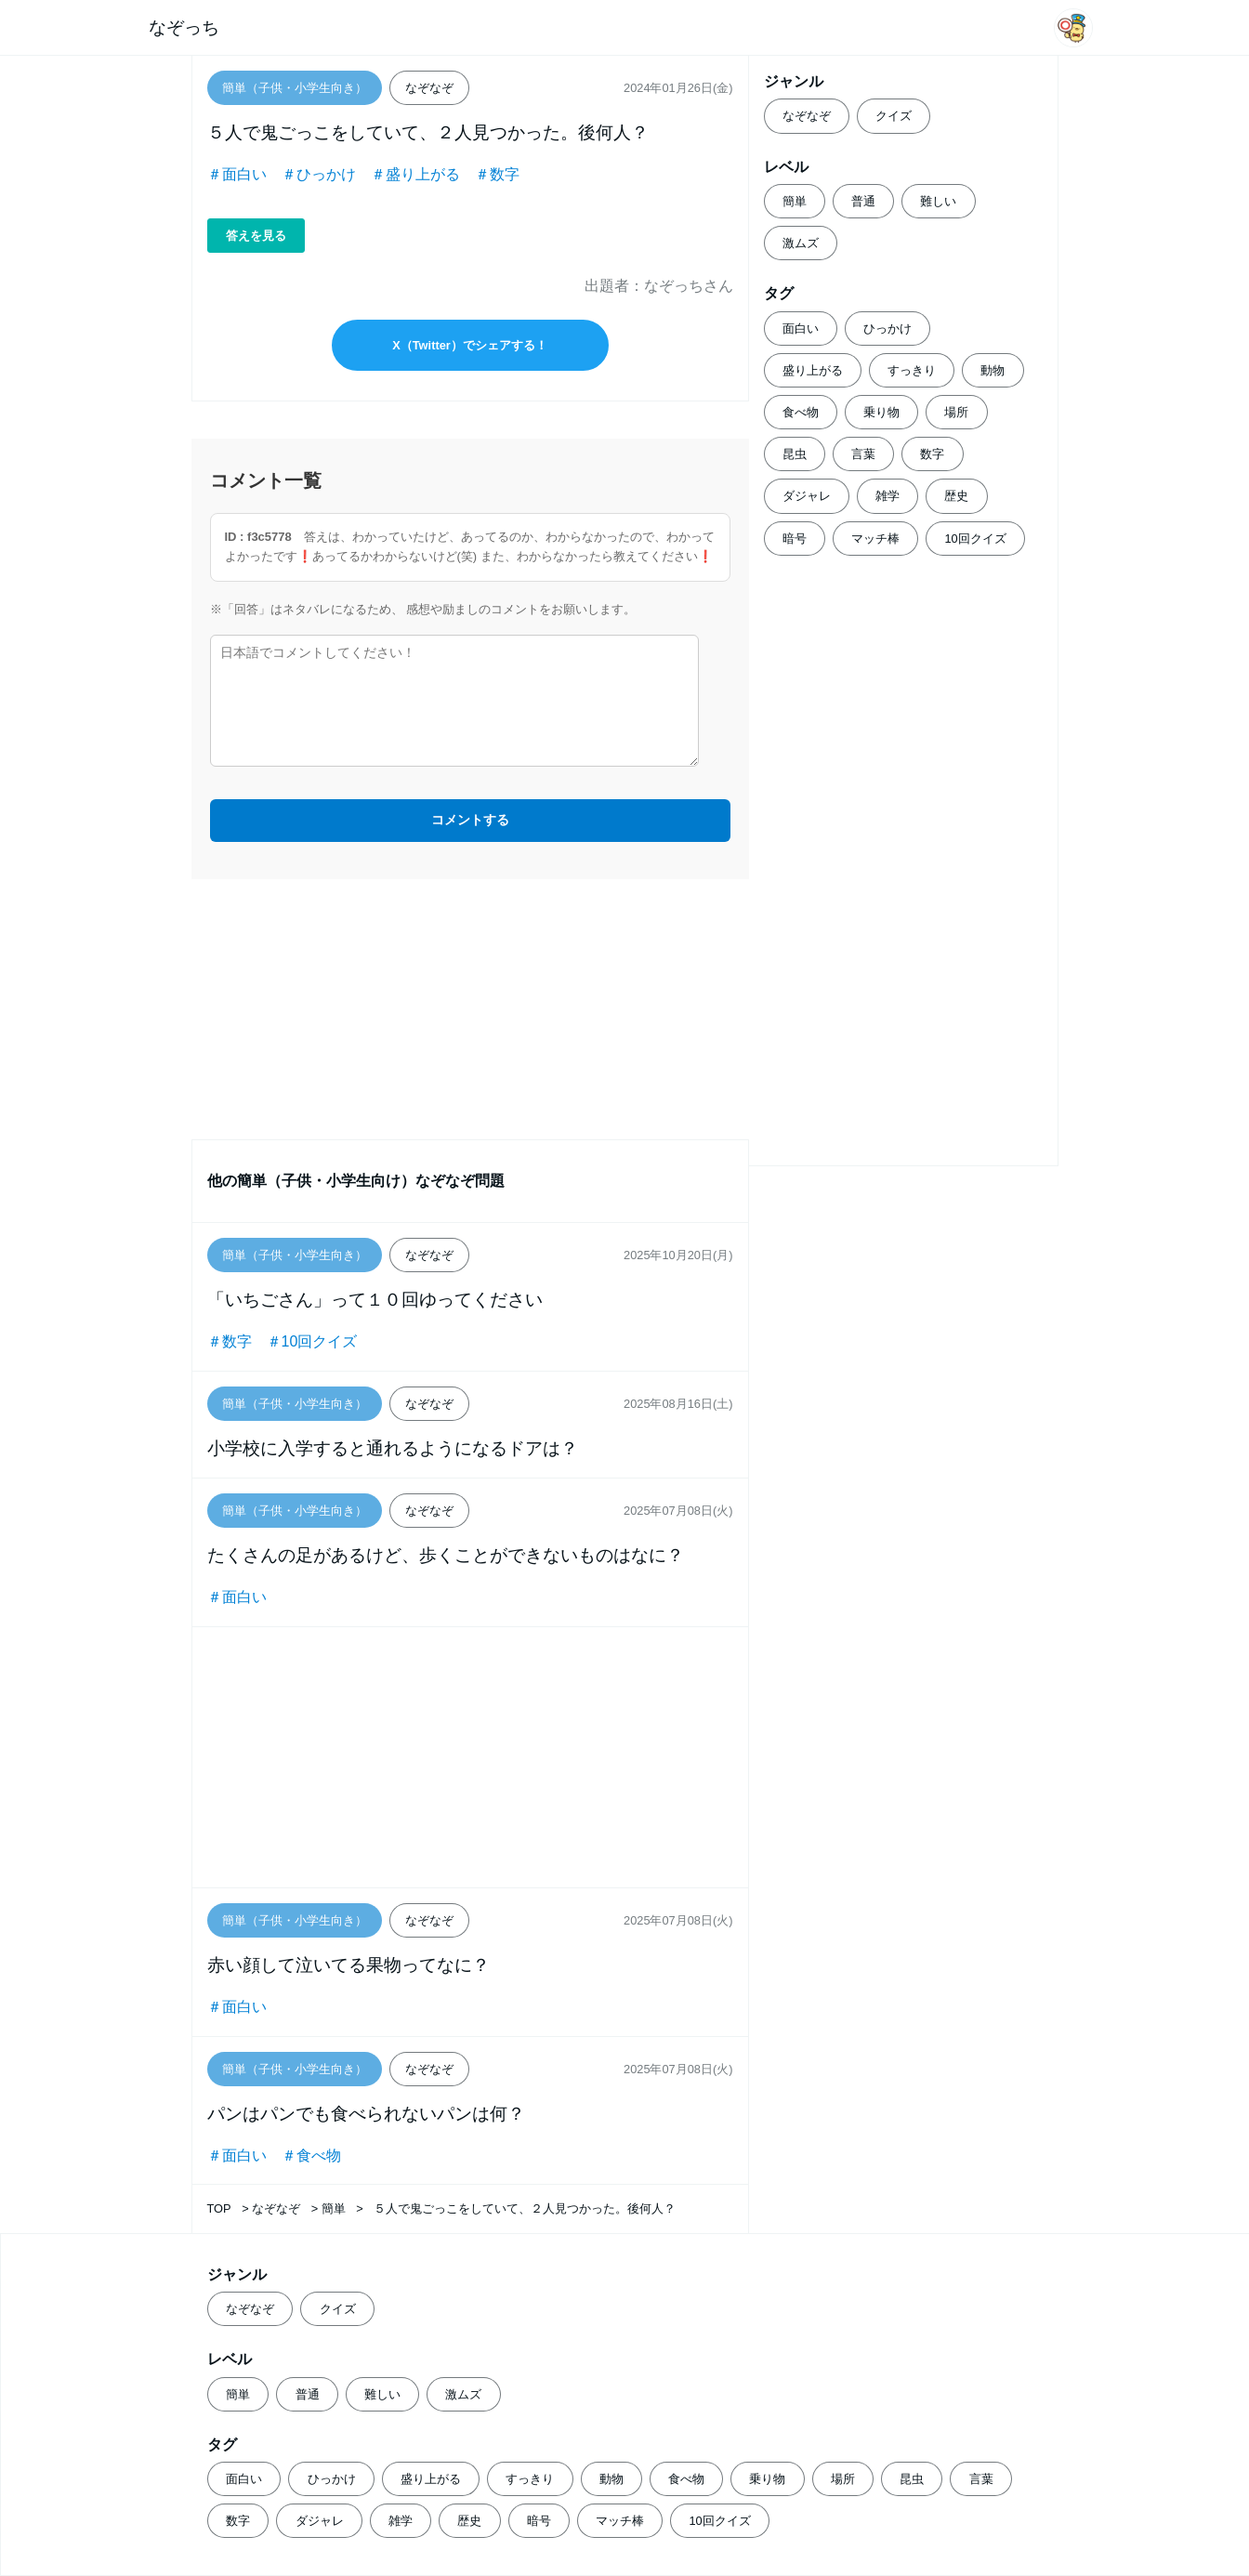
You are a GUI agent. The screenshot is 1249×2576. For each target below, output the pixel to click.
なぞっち (184, 27)
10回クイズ (975, 538)
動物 (992, 370)
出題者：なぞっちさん (659, 286)
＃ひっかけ (319, 174)
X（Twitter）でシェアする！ (469, 345)
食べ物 (800, 412)
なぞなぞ (806, 116)
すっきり (911, 370)
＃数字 (497, 174)
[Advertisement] (470, 1009)
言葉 (863, 454)
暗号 (794, 538)
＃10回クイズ (312, 1341)
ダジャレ (806, 496)
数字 (932, 454)
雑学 (887, 496)
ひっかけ (887, 328)
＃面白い (237, 174)
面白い (800, 328)
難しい (938, 201)
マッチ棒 (875, 538)
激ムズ (800, 243)
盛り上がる (812, 370)
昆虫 (794, 454)
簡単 (794, 201)
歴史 (956, 496)
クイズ (893, 116)
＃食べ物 (311, 2155)
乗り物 (881, 412)
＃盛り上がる (415, 174)
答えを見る (256, 236)
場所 (956, 412)
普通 (863, 201)
